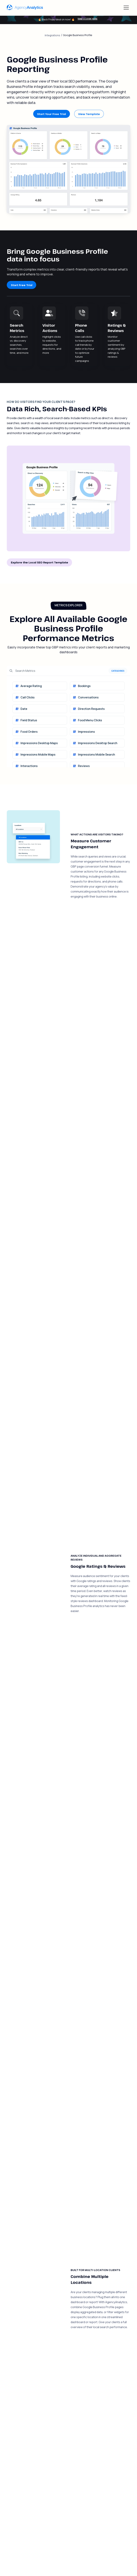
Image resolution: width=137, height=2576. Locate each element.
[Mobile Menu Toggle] (126, 7)
